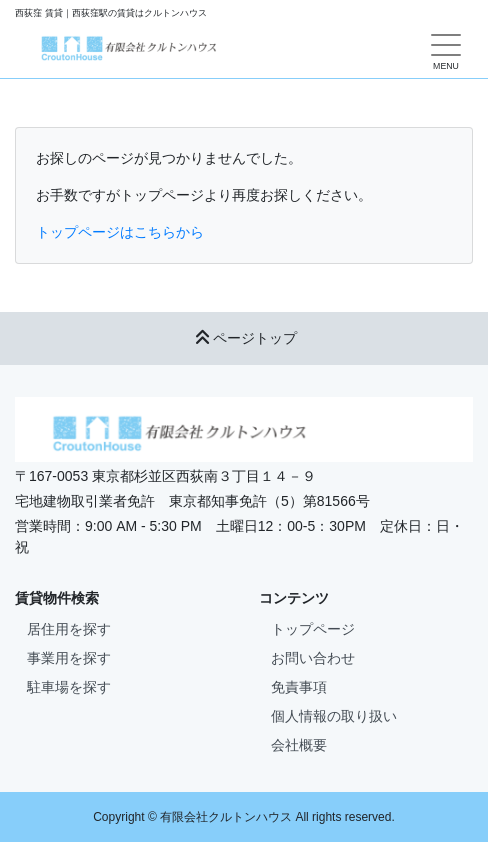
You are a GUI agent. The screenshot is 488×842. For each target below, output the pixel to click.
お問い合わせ (313, 658)
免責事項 (299, 687)
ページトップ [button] (244, 338)
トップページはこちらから (120, 232)
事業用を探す (69, 658)
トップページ (313, 629)
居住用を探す (69, 629)
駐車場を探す (69, 687)
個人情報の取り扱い (334, 716)
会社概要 (299, 745)
